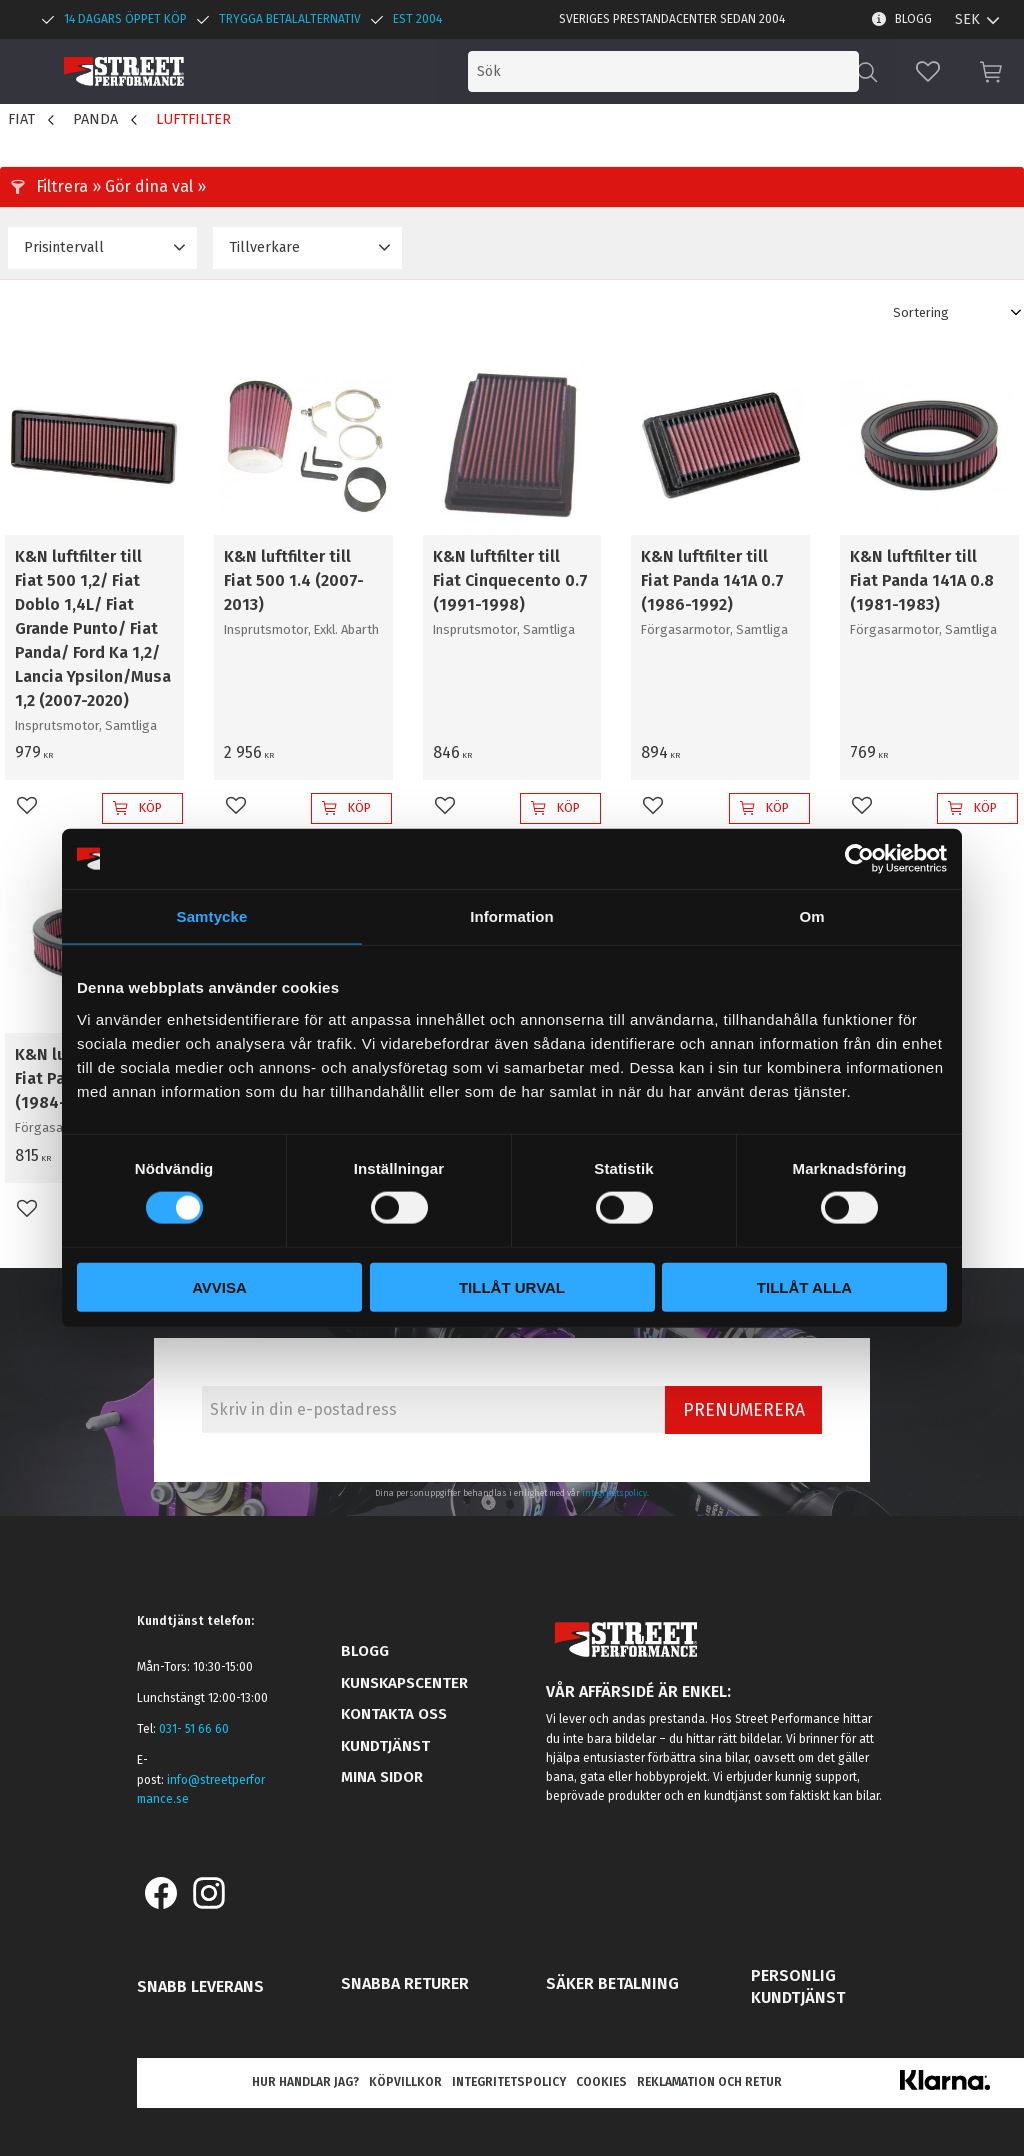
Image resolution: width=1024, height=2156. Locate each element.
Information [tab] (512, 916)
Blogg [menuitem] (913, 19)
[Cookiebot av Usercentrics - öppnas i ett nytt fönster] (859, 859)
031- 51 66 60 (194, 1729)
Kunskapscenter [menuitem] (404, 1683)
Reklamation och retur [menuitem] (709, 2082)
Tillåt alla (804, 1286)
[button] (928, 71)
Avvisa (219, 1286)
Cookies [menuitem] (601, 2082)
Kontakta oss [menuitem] (394, 1714)
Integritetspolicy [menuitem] (509, 2082)
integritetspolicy (614, 1493)
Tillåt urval (512, 1286)
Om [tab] (811, 916)
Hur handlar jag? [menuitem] (305, 2082)
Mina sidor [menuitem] (382, 1777)
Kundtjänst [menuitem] (385, 1746)
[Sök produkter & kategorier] (692, 71)
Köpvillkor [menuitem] (405, 2082)
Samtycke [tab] (212, 916)
